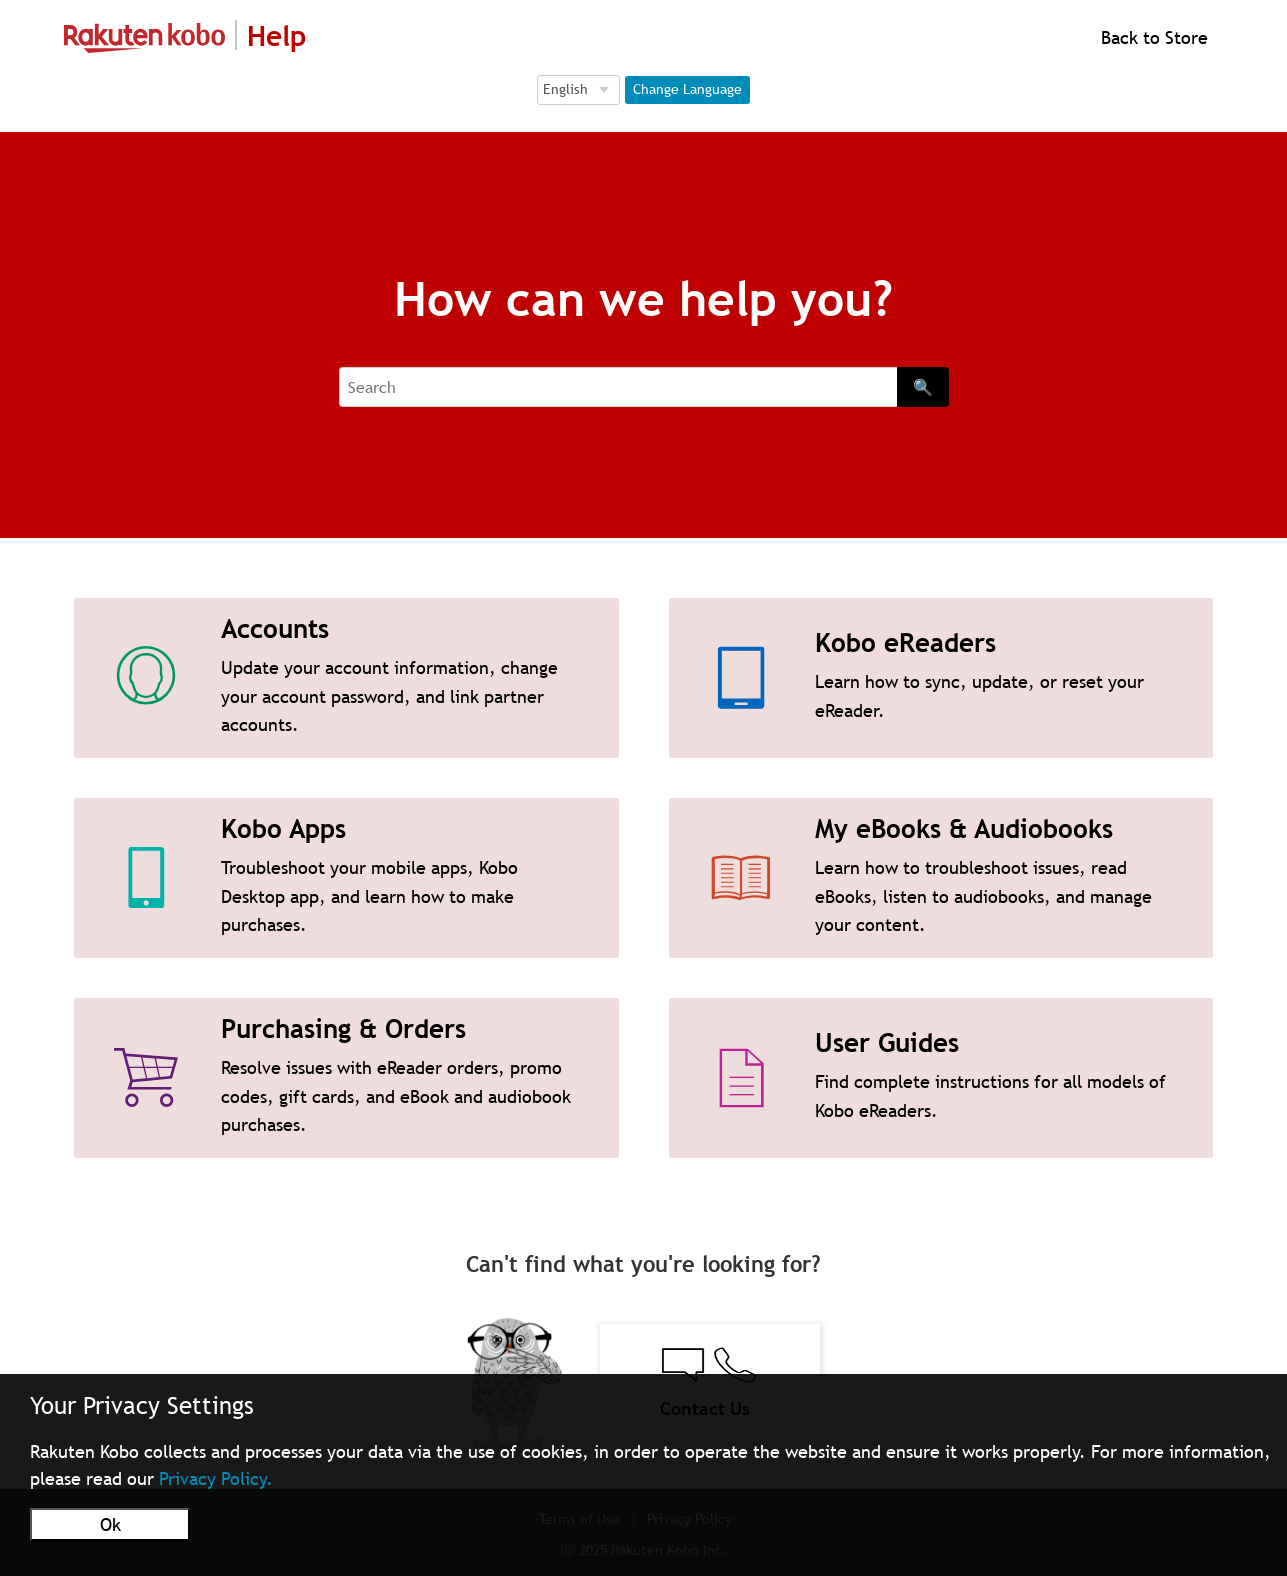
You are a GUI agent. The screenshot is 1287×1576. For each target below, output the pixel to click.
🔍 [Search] (923, 387)
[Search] (618, 387)
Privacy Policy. (216, 1478)
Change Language (687, 89)
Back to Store (1152, 37)
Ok (110, 1524)
